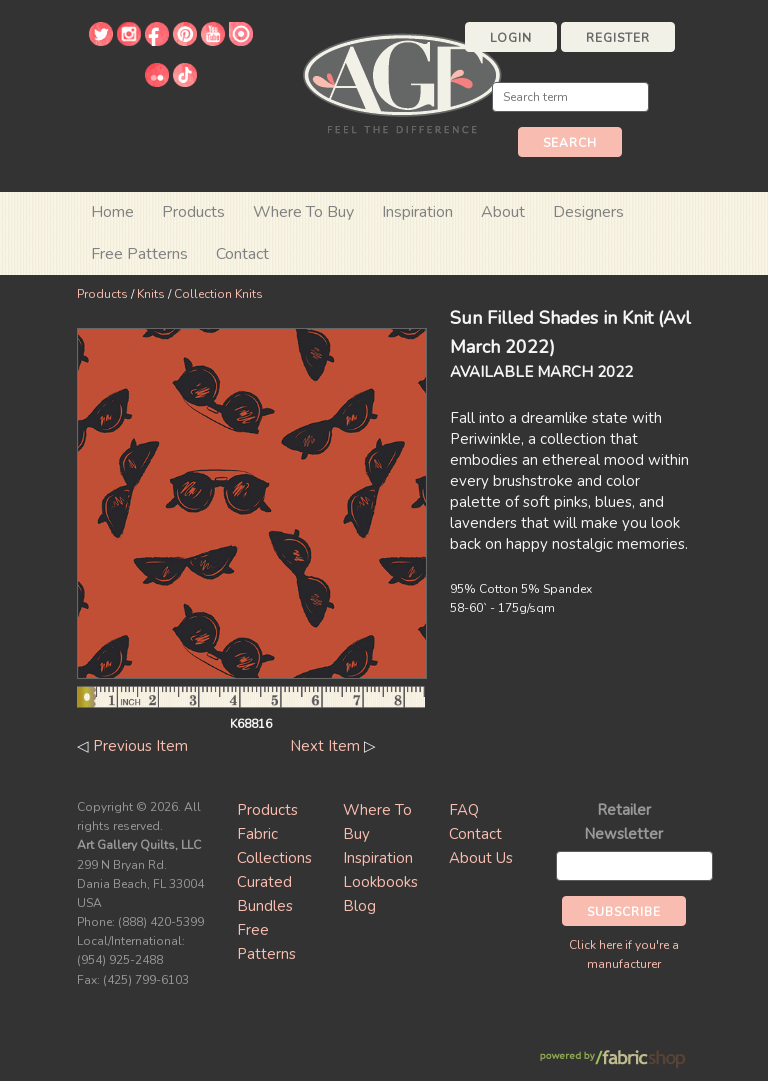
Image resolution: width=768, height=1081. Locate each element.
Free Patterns (139, 254)
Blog (359, 906)
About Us (481, 858)
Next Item (325, 746)
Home (112, 212)
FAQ (464, 810)
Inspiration (417, 212)
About (503, 212)
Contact (242, 254)
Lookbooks (380, 882)
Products (102, 294)
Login (511, 38)
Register (618, 38)
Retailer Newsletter (623, 822)
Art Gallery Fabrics (402, 81)
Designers (588, 212)
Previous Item (140, 746)
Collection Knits (218, 294)
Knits (151, 294)
